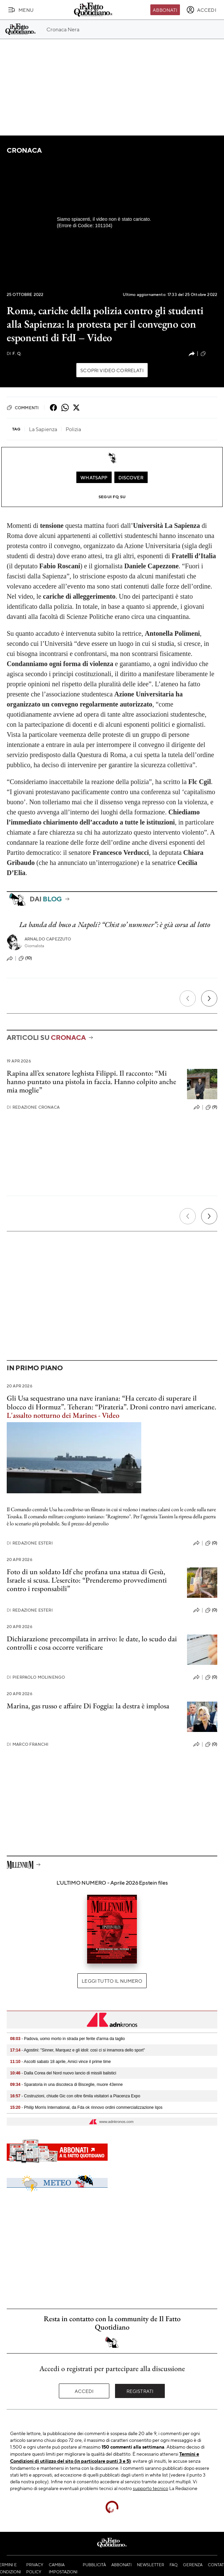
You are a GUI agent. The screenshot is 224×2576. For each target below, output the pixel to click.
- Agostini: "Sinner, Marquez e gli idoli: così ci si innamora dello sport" (77, 2050)
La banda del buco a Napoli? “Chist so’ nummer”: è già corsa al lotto (114, 924)
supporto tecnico (150, 2488)
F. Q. (14, 353)
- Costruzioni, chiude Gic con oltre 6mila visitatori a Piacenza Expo (75, 2096)
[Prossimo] (209, 998)
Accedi (84, 2391)
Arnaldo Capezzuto (48, 938)
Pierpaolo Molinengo (36, 1677)
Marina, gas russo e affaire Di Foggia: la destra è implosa (88, 1706)
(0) (211, 1543)
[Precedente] (188, 998)
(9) (211, 1107)
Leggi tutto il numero (112, 1981)
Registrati (140, 2391)
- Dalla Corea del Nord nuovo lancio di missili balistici (63, 2073)
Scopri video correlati (112, 370)
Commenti (23, 407)
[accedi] (201, 9)
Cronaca (24, 150)
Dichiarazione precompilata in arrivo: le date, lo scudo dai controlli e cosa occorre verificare (92, 1643)
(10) (25, 958)
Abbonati (165, 10)
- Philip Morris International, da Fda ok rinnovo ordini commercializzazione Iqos (86, 2107)
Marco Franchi (27, 1744)
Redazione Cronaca (33, 1107)
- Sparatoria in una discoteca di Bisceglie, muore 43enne (66, 2084)
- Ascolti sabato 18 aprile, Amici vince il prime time (60, 2061)
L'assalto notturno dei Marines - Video (63, 1415)
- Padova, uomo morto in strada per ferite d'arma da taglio (67, 2038)
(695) (208, 353)
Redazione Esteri (30, 1543)
